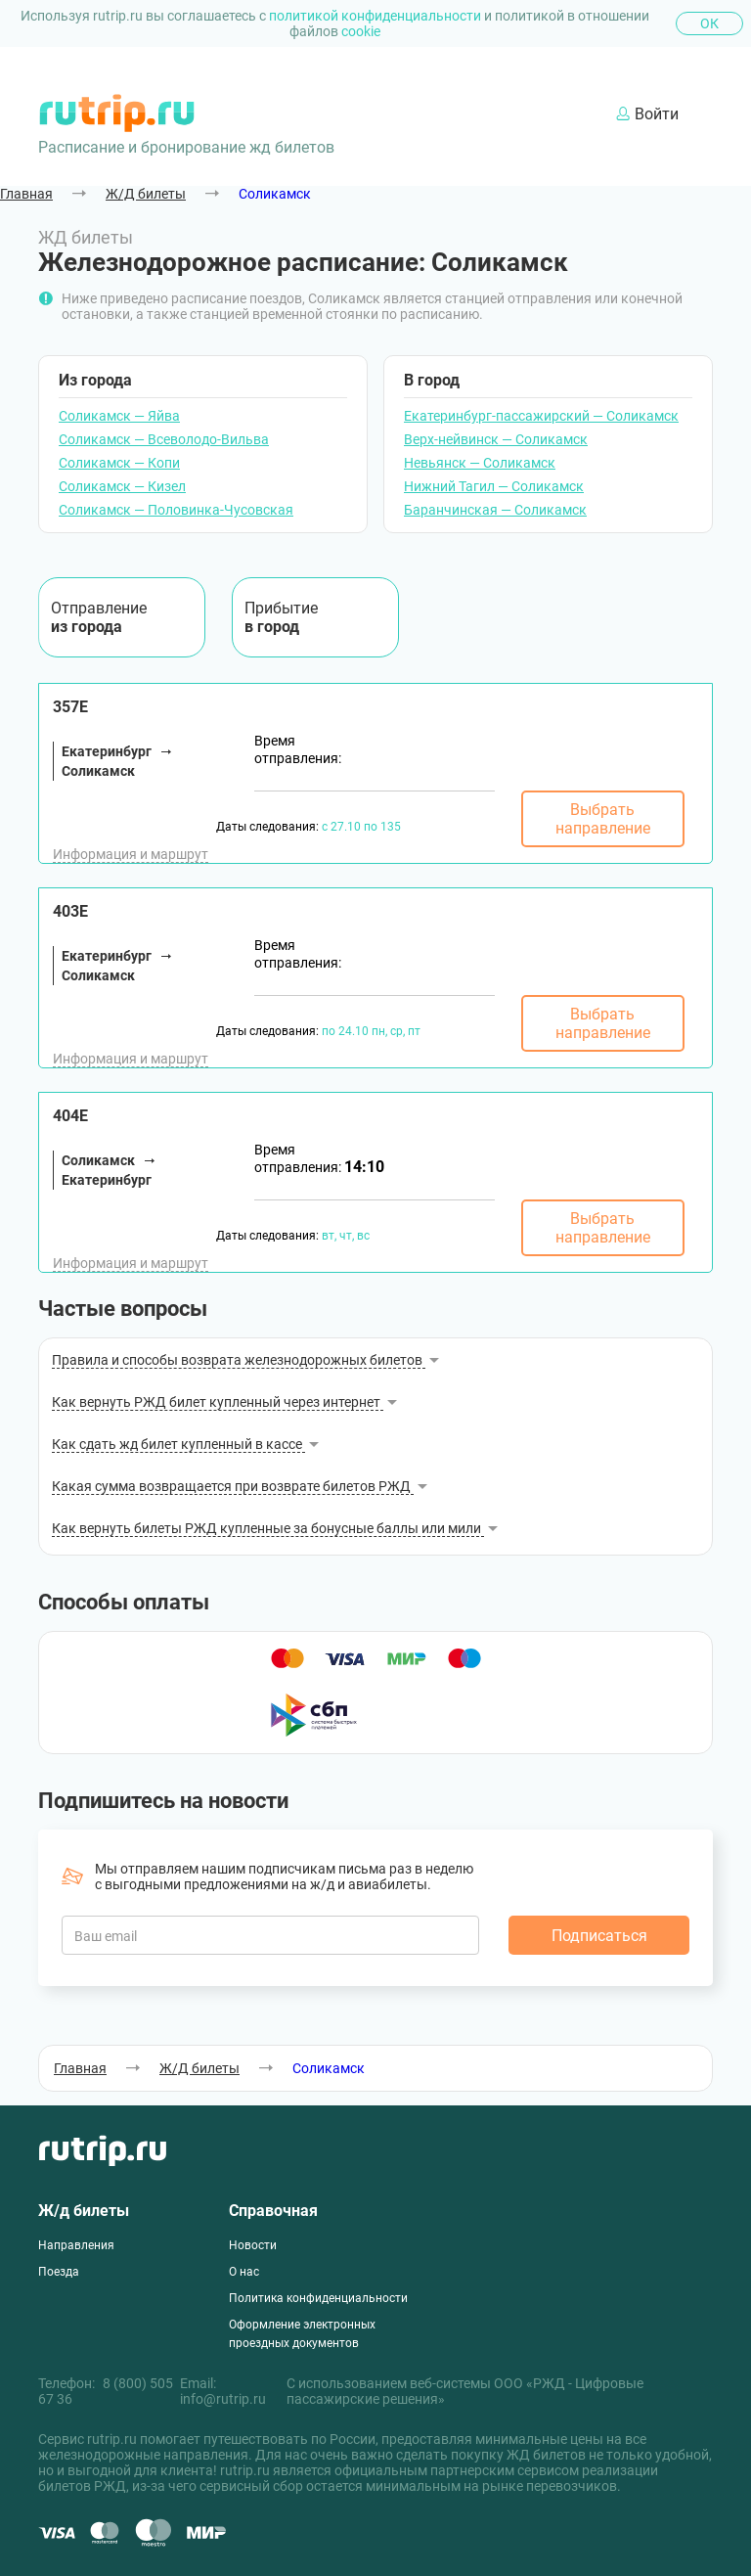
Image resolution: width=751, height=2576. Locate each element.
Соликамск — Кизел (122, 486)
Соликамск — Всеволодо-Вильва (164, 439)
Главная (26, 194)
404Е (70, 1116)
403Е (70, 911)
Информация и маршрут (130, 854)
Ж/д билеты (83, 2210)
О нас (244, 2272)
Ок (709, 23)
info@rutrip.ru (223, 2399)
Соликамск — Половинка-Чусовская (176, 510)
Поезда (58, 2272)
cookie (360, 31)
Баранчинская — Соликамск (495, 510)
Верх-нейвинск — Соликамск (496, 439)
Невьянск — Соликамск (479, 463)
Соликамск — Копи (119, 463)
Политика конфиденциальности (318, 2298)
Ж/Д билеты (146, 194)
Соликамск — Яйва (119, 416)
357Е (70, 707)
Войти (647, 114)
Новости (253, 2245)
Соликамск (275, 194)
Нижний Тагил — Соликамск (494, 486)
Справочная (273, 2210)
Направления (76, 2245)
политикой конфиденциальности (376, 15)
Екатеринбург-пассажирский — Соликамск (541, 416)
